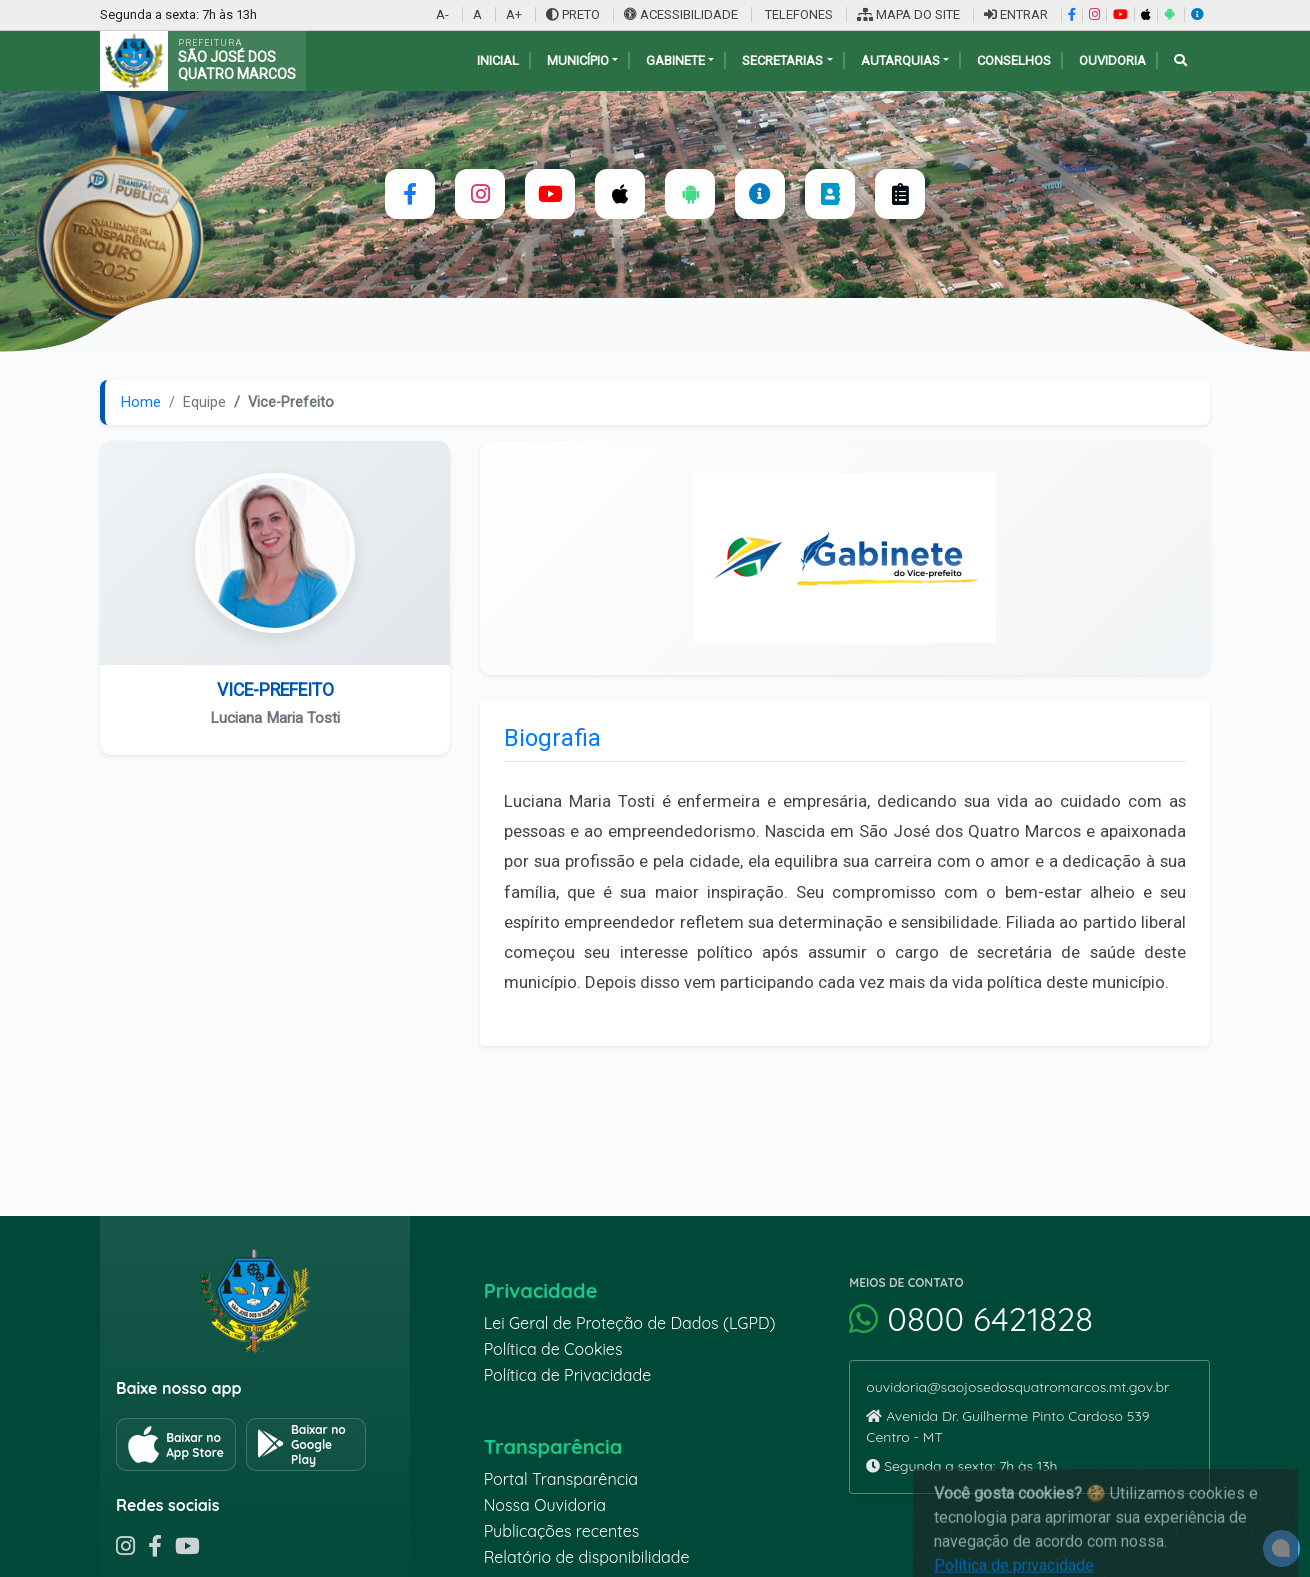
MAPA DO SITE (908, 14)
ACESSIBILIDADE (682, 14)
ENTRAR (1016, 14)
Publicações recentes (562, 1531)
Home (141, 402)
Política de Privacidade (568, 1375)
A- (442, 14)
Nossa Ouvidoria (545, 1505)
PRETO (573, 14)
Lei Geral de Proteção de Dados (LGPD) (630, 1323)
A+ (514, 14)
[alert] (1281, 1548)
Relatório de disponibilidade (587, 1557)
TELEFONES (797, 14)
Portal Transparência (561, 1479)
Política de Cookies (553, 1349)
